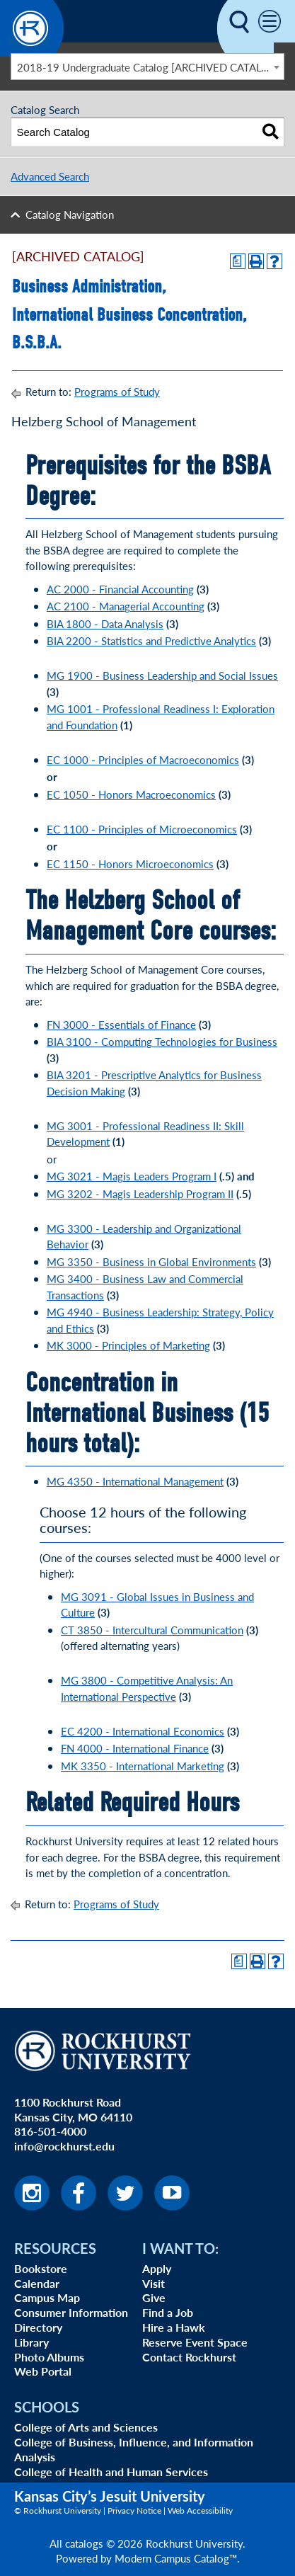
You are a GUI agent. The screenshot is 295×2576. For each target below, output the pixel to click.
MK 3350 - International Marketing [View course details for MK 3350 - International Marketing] (142, 1765)
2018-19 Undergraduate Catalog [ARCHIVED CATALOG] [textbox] (149, 66)
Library (31, 2342)
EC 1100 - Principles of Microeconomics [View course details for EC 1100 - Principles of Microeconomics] (142, 828)
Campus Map (47, 2297)
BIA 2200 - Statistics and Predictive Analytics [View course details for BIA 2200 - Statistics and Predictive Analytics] (151, 640)
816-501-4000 (50, 2131)
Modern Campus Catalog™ (176, 2558)
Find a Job (167, 2312)
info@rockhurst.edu (64, 2146)
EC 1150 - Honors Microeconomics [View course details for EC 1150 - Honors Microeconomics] (130, 863)
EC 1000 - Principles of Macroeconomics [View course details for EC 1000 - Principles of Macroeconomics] (143, 759)
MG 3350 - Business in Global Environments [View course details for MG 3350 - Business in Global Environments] (151, 1261)
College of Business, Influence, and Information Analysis (133, 2449)
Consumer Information (71, 2312)
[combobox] (147, 66)
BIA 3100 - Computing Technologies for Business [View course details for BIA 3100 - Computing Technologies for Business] (162, 1041)
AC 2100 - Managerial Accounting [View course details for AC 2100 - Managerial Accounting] (125, 605)
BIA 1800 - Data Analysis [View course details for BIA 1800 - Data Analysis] (105, 623)
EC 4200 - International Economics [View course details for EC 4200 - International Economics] (142, 1730)
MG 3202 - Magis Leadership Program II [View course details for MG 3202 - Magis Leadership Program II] (140, 1193)
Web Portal (42, 2371)
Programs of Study (117, 391)
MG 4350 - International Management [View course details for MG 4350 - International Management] (135, 1481)
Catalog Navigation (69, 214)
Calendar (36, 2283)
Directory (38, 2327)
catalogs (84, 2543)
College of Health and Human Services (111, 2471)
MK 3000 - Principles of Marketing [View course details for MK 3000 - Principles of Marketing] (128, 1345)
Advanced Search (50, 176)
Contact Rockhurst (189, 2357)
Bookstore (40, 2268)
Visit (153, 2283)
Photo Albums (49, 2357)
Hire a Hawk (173, 2327)
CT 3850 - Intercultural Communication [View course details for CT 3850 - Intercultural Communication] (152, 1629)
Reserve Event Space (195, 2342)
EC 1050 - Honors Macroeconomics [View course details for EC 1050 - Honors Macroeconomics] (131, 794)
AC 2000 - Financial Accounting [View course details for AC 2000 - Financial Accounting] (120, 588)
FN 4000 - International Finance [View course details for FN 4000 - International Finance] (135, 1747)
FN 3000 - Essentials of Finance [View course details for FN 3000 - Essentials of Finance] (121, 1024)
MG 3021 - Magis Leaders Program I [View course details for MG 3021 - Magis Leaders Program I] (131, 1175)
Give (154, 2297)
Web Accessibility (200, 2510)
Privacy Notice (134, 2510)
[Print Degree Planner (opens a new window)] (237, 261)
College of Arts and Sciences (86, 2427)
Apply (156, 2268)
